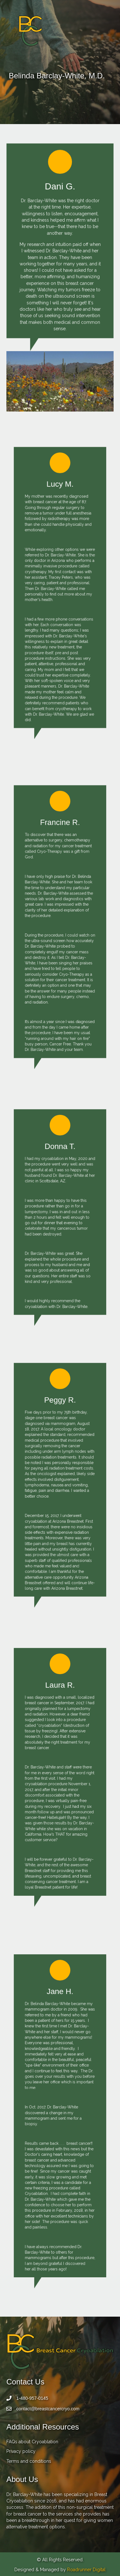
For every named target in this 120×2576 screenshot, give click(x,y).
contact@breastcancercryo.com (47, 2408)
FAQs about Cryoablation (32, 2441)
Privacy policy (21, 2451)
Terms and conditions (28, 2461)
